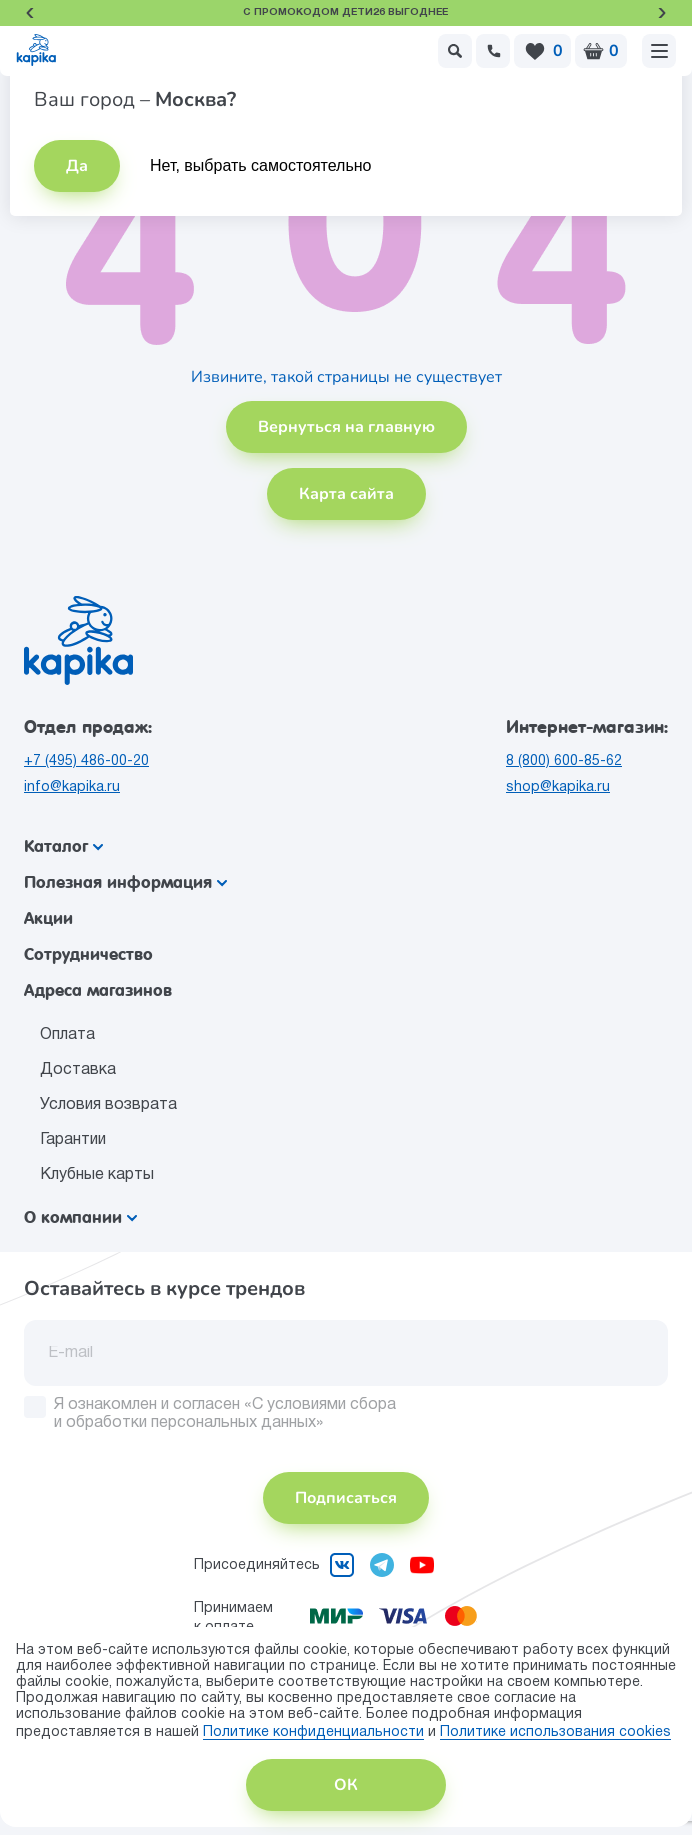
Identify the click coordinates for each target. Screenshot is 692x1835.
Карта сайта (346, 494)
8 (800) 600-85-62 (564, 761)
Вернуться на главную (346, 427)
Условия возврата (108, 1105)
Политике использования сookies (555, 1732)
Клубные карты (97, 1175)
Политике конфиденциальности (313, 1732)
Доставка (78, 1070)
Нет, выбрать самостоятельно (261, 165)
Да (77, 166)
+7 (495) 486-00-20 (86, 761)
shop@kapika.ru (558, 787)
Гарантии (73, 1140)
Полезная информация (125, 882)
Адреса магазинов (98, 990)
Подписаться (346, 1498)
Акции (48, 918)
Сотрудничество (88, 954)
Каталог (63, 846)
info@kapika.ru (72, 787)
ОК (346, 1785)
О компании (80, 1217)
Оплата (67, 1035)
